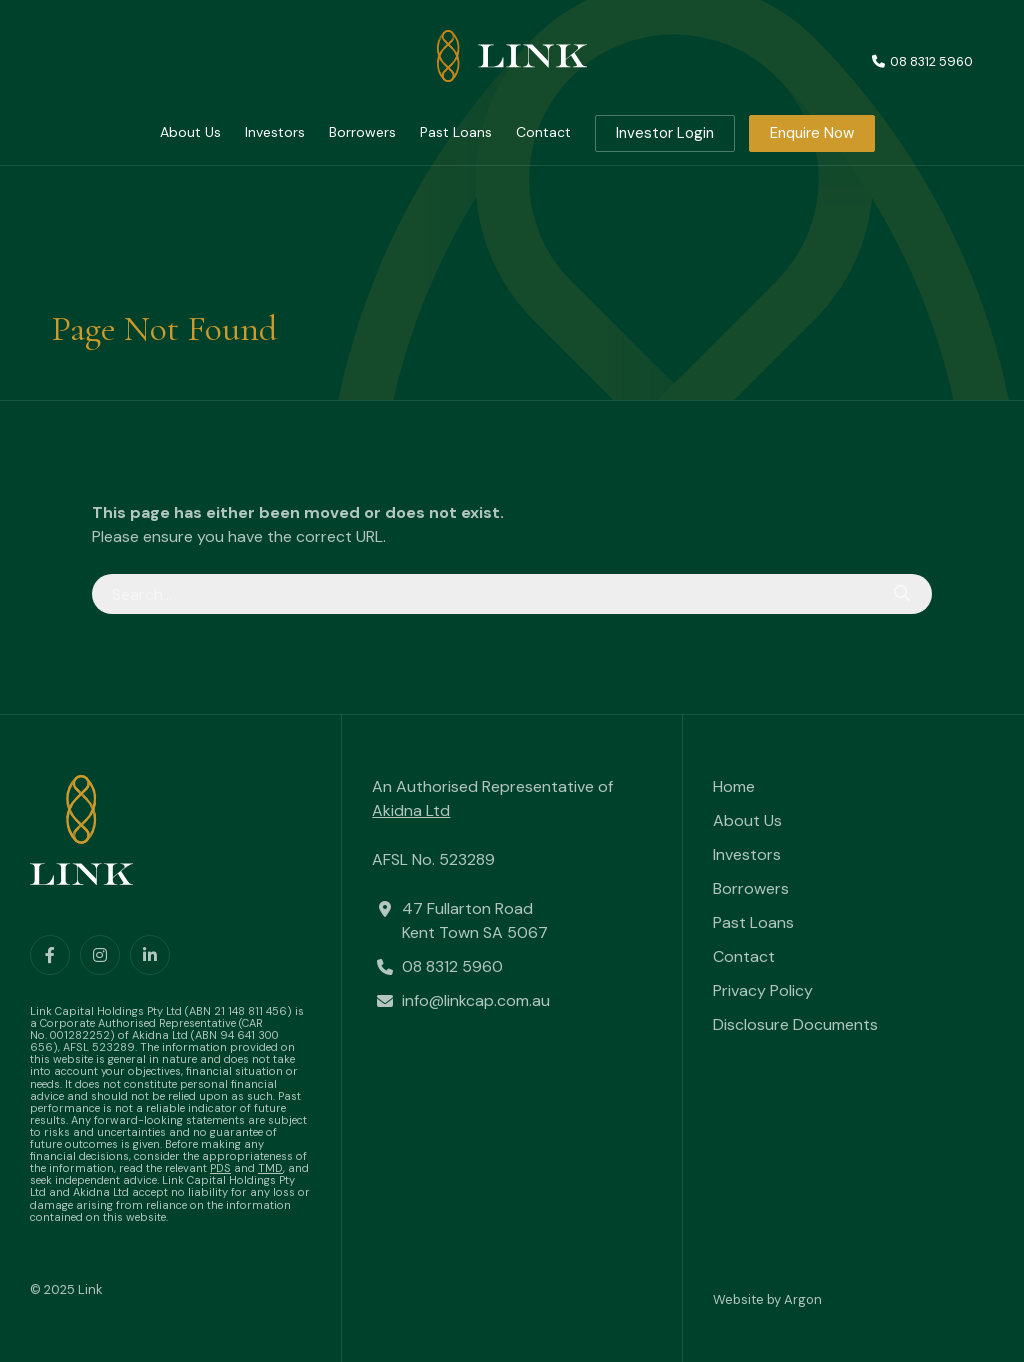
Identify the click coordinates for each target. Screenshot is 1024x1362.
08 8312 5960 (452, 966)
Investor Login (665, 133)
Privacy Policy (763, 990)
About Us (190, 132)
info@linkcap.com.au (476, 1000)
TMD (270, 1168)
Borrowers (362, 132)
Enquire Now (812, 133)
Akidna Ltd (411, 810)
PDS (220, 1168)
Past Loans (456, 132)
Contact (543, 132)
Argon (803, 1299)
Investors (275, 132)
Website (738, 1299)
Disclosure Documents (795, 1024)
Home (734, 786)
